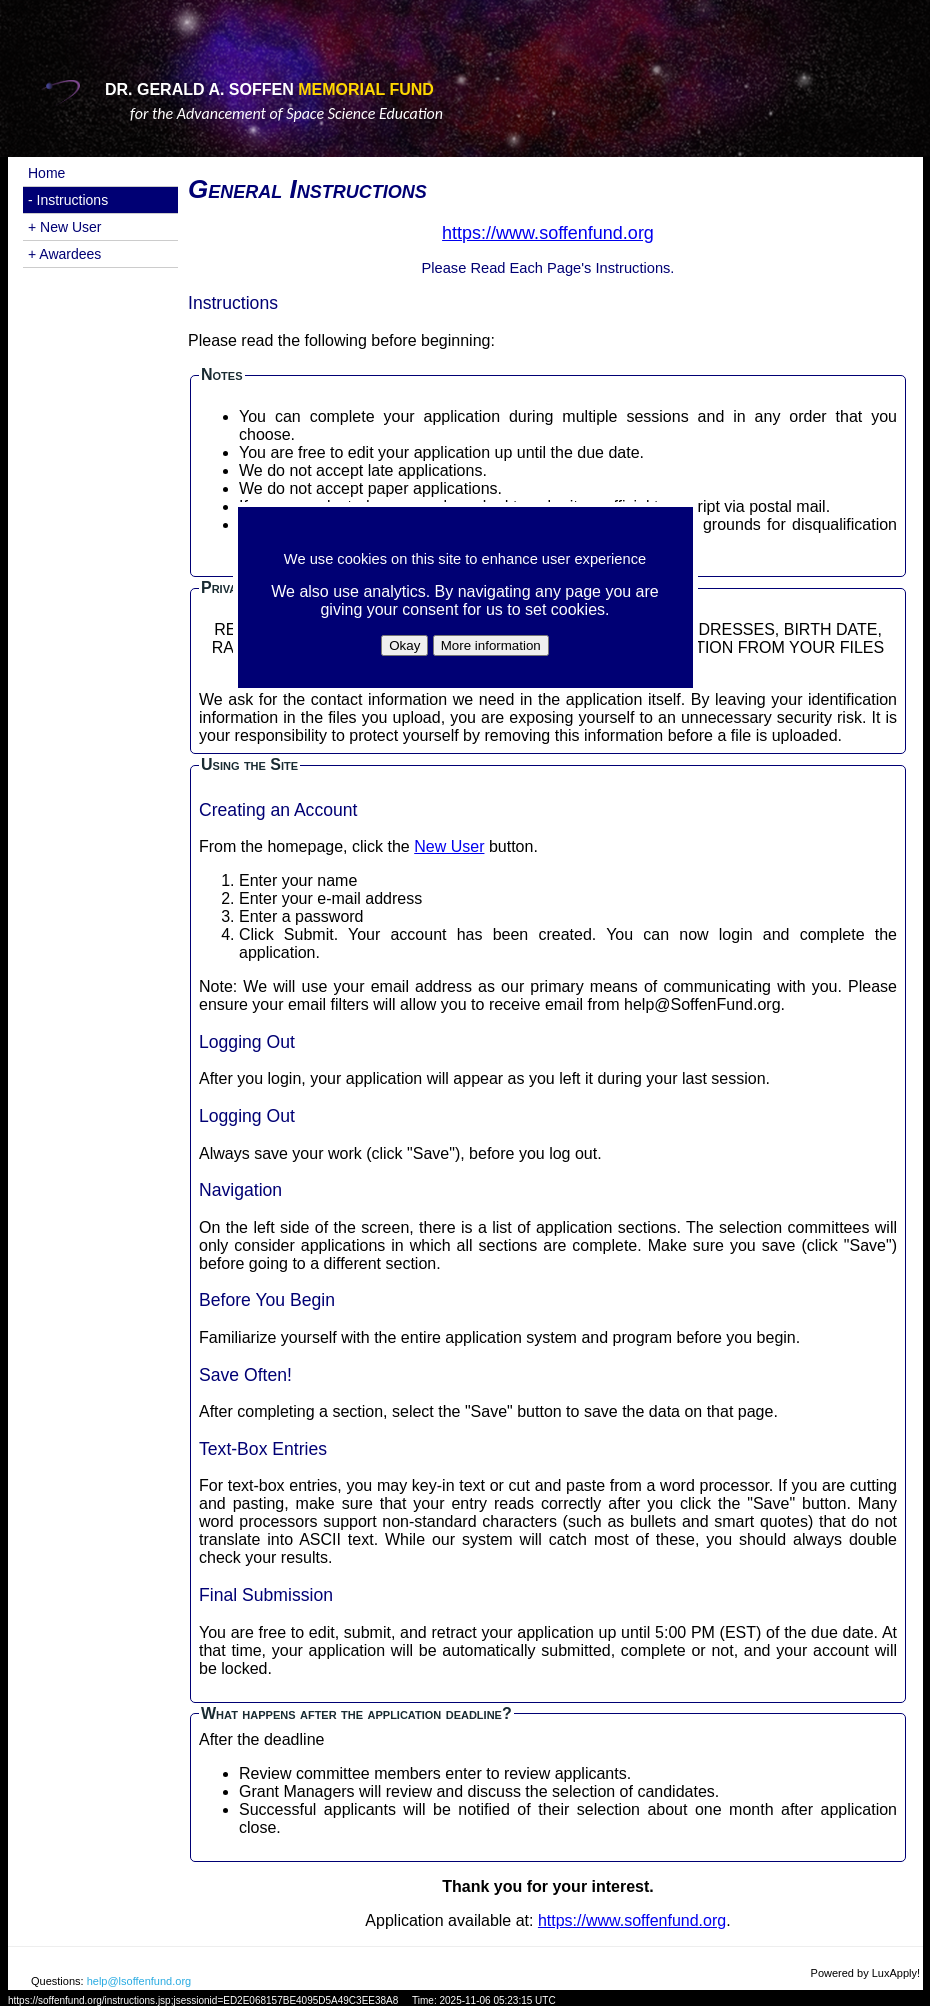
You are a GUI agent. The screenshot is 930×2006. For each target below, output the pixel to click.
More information (491, 645)
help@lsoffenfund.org (139, 1981)
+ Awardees (64, 254)
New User (449, 846)
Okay (404, 645)
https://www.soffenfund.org (632, 1920)
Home (46, 173)
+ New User (65, 227)
